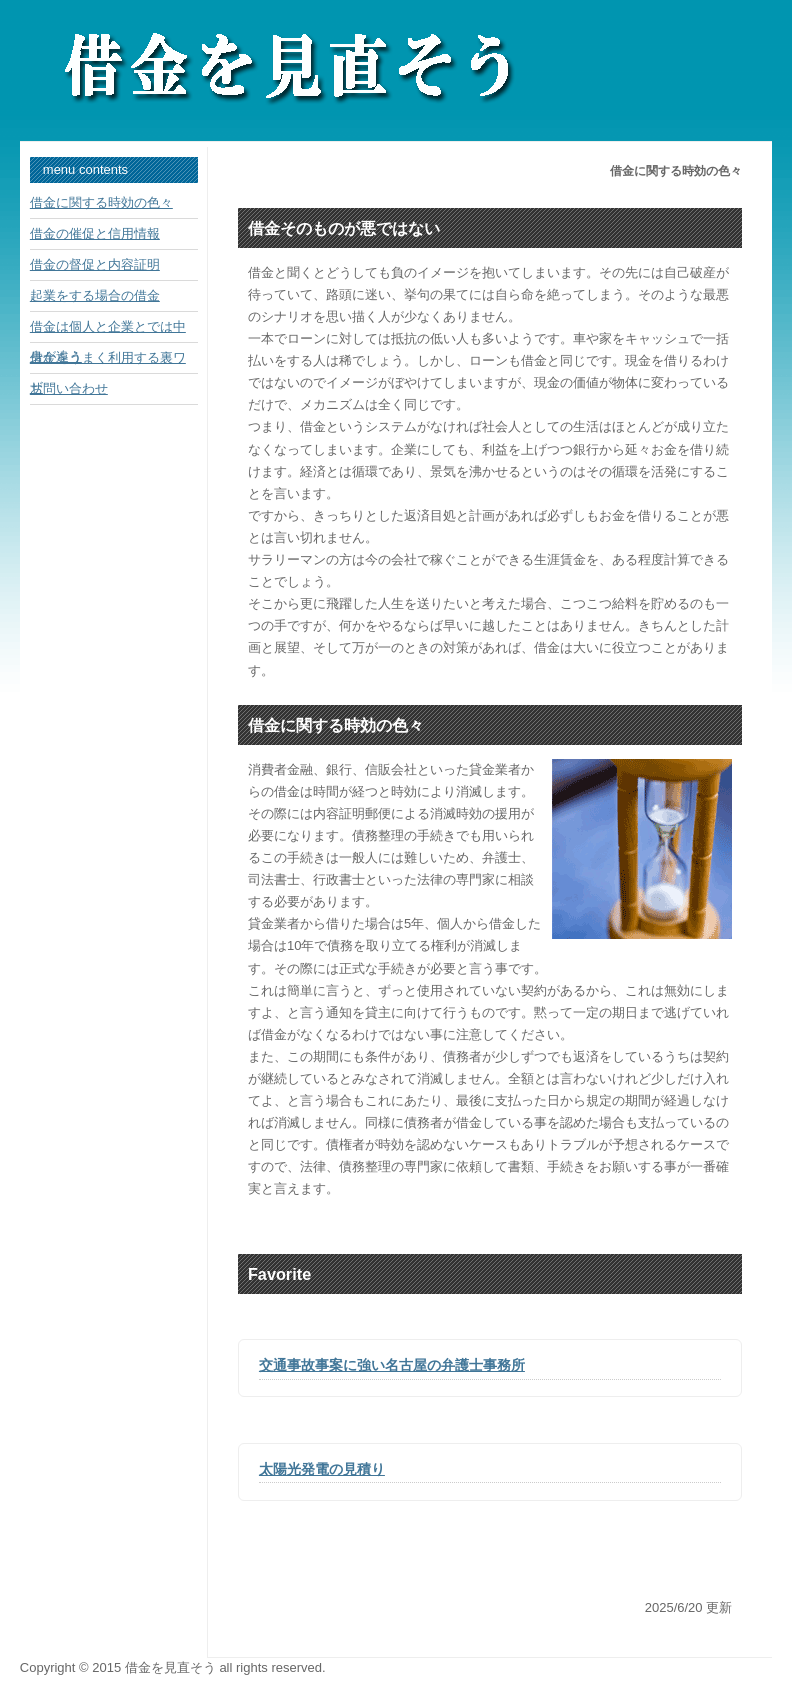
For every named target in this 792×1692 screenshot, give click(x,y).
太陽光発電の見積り (322, 1469)
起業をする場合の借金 (95, 295)
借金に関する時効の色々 (101, 202)
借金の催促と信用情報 (95, 233)
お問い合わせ (69, 388)
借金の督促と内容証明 (95, 264)
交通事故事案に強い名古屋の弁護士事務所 (392, 1365)
